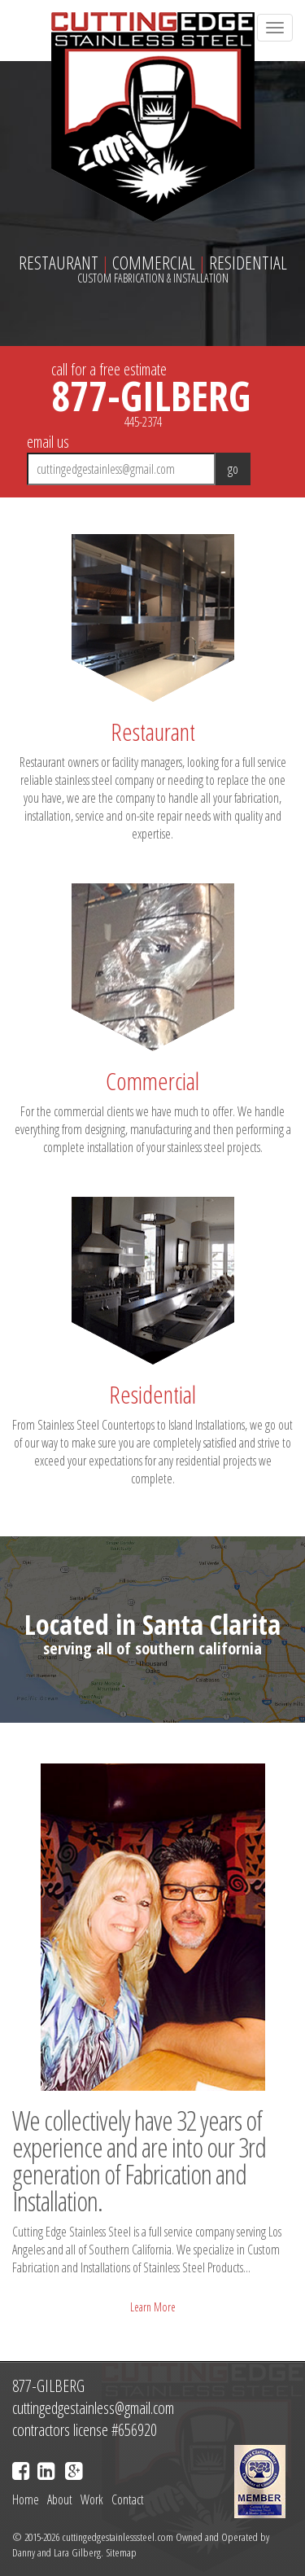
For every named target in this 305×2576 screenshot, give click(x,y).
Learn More (153, 2307)
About (59, 2499)
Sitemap (121, 2552)
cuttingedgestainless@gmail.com (93, 2408)
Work (92, 2499)
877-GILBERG (151, 395)
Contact (127, 2499)
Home (25, 2499)
